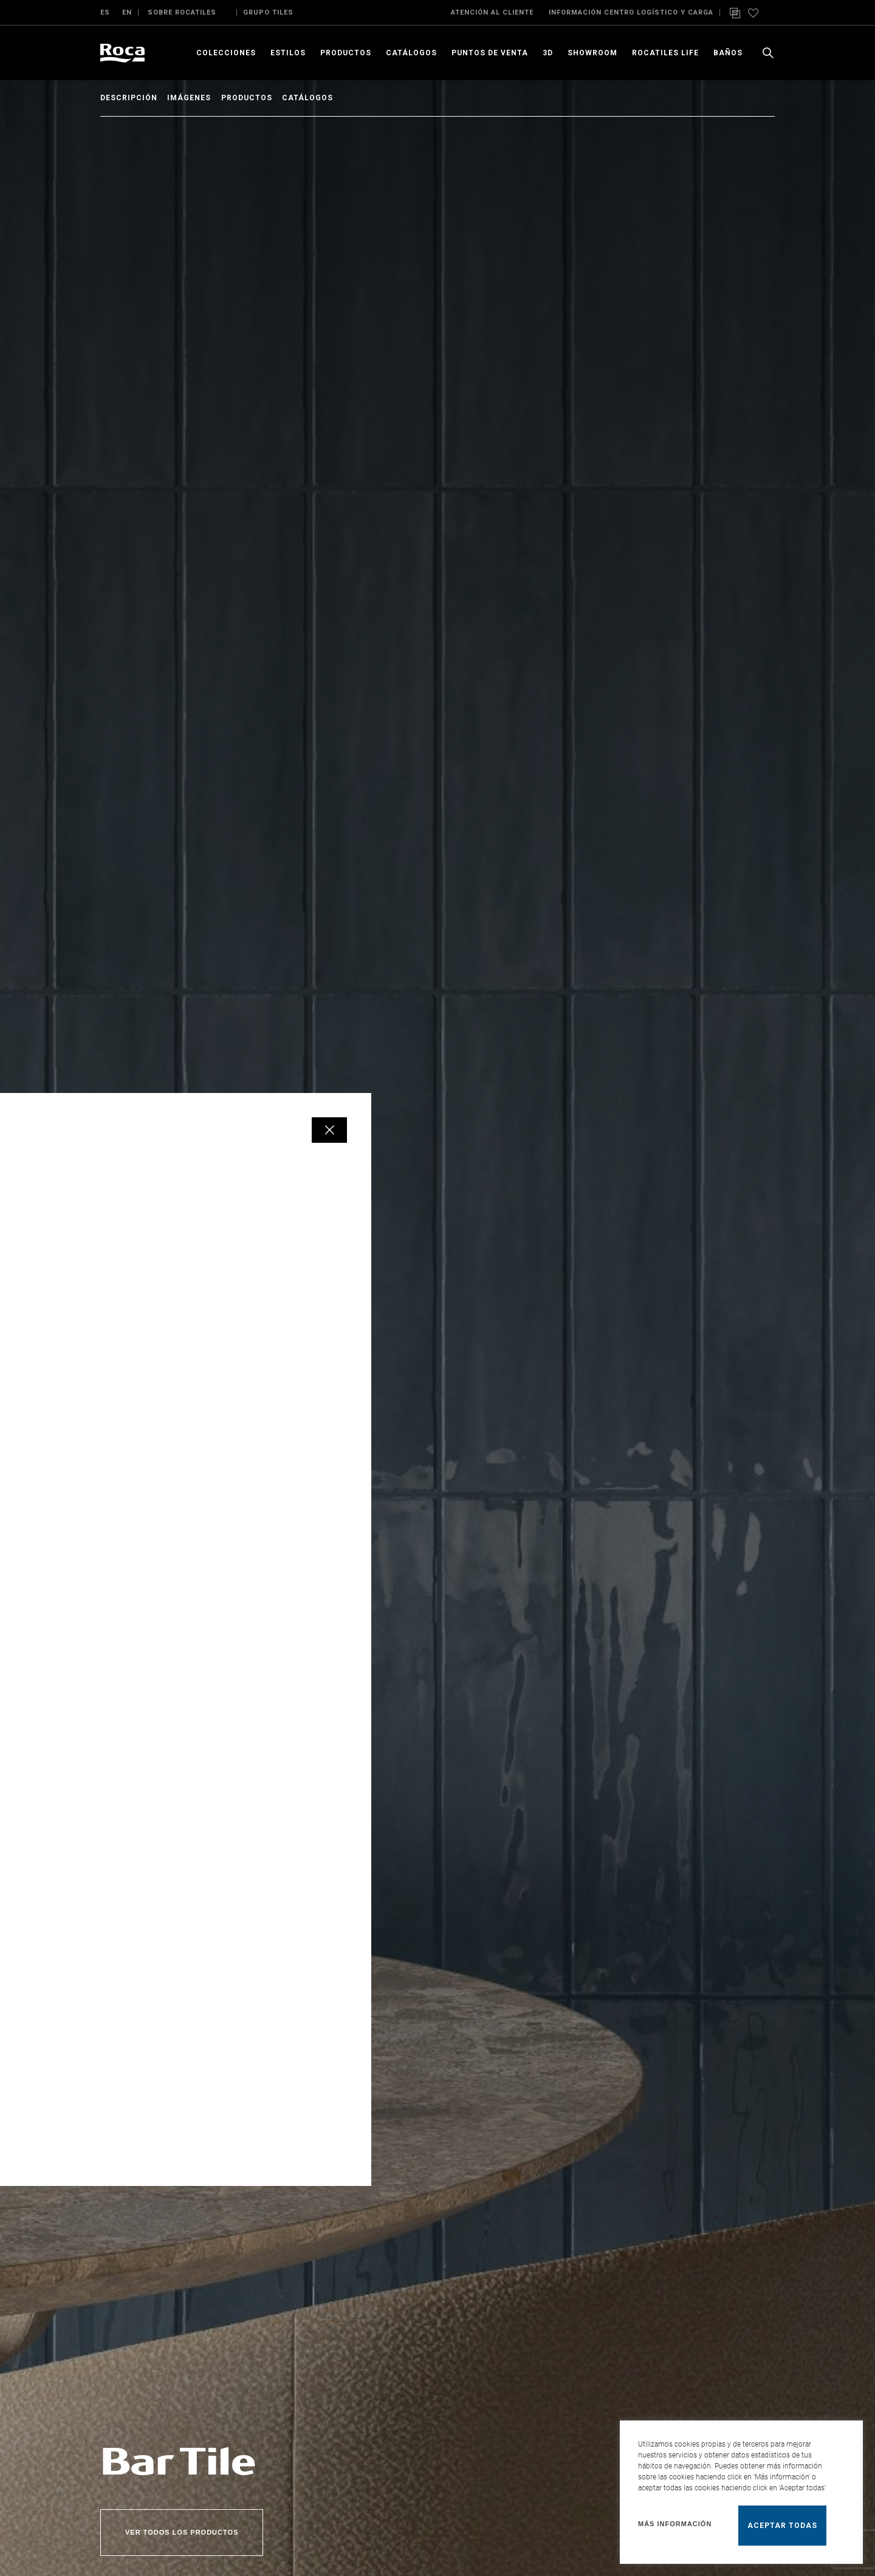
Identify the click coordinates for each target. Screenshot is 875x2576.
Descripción (128, 98)
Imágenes (197, 98)
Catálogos (332, 98)
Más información (675, 2523)
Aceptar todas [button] (782, 2525)
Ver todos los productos (181, 2532)
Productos (263, 98)
